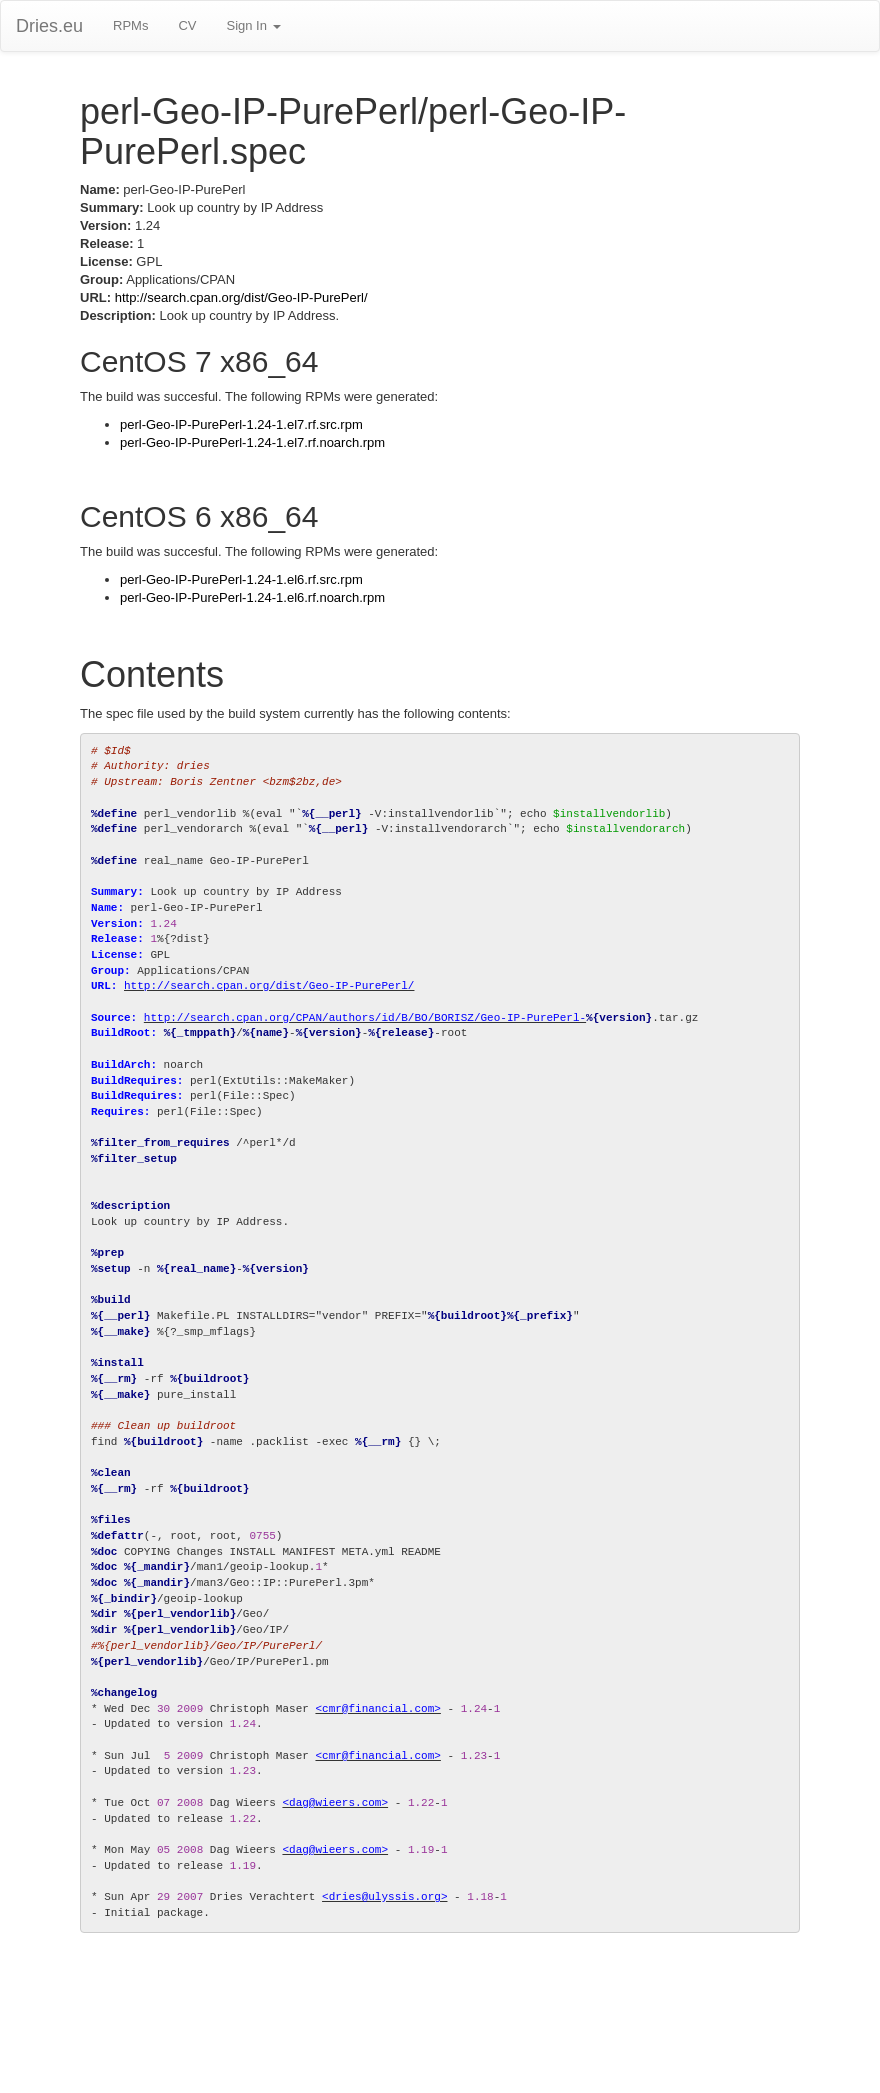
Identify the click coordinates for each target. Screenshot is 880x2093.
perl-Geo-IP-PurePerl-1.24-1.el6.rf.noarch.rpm (252, 597)
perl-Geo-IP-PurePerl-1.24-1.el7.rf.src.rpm (241, 424)
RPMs (130, 25)
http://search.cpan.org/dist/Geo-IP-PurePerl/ (241, 297)
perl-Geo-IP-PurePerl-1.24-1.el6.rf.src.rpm (241, 579)
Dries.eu (49, 26)
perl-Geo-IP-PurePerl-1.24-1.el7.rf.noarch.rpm (252, 442)
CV (187, 25)
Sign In (253, 25)
